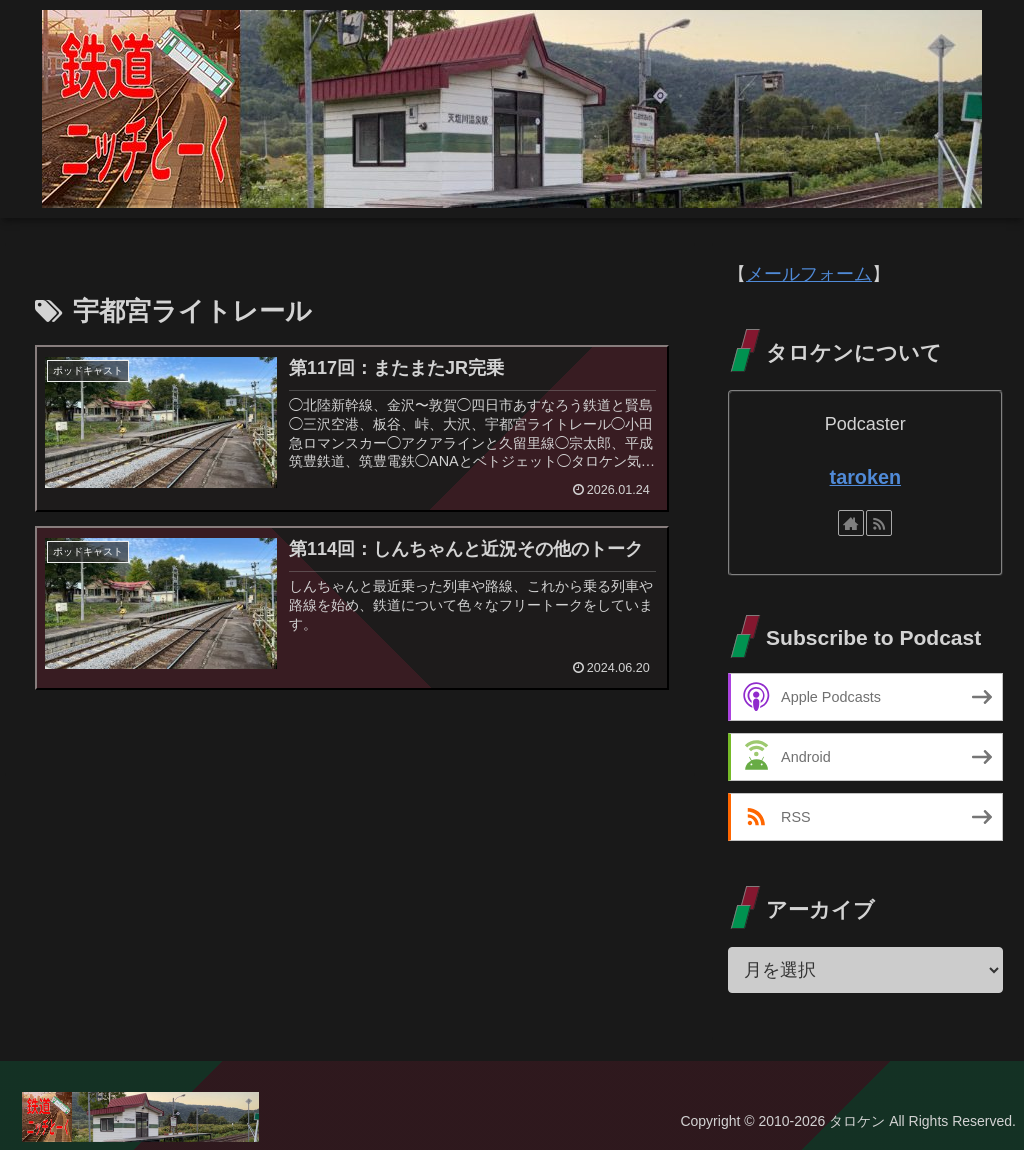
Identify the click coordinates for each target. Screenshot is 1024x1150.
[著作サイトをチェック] (851, 523)
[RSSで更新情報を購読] (879, 523)
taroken (865, 477)
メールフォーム (809, 274)
